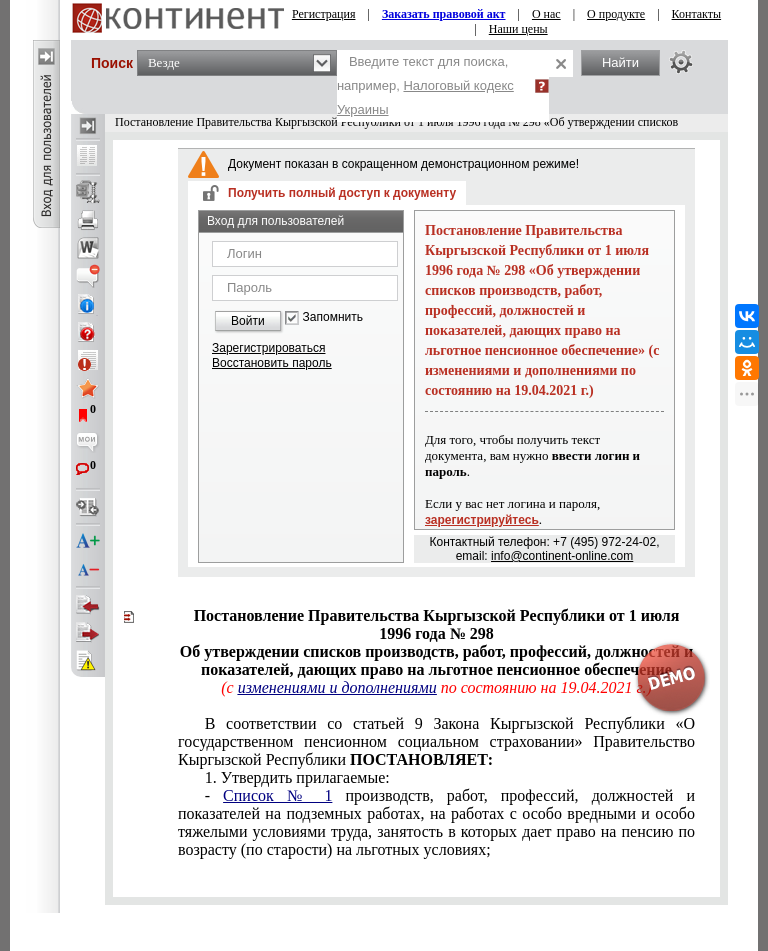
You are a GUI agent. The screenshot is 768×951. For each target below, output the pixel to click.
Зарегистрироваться (268, 348)
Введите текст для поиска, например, (425, 85)
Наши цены (518, 29)
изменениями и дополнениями (337, 687)
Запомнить (333, 317)
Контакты (697, 14)
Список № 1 (277, 795)
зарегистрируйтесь (482, 520)
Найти (620, 62)
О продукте (616, 14)
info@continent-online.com (562, 556)
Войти (248, 321)
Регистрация (324, 14)
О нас (546, 14)
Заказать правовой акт (444, 14)
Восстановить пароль (272, 363)
